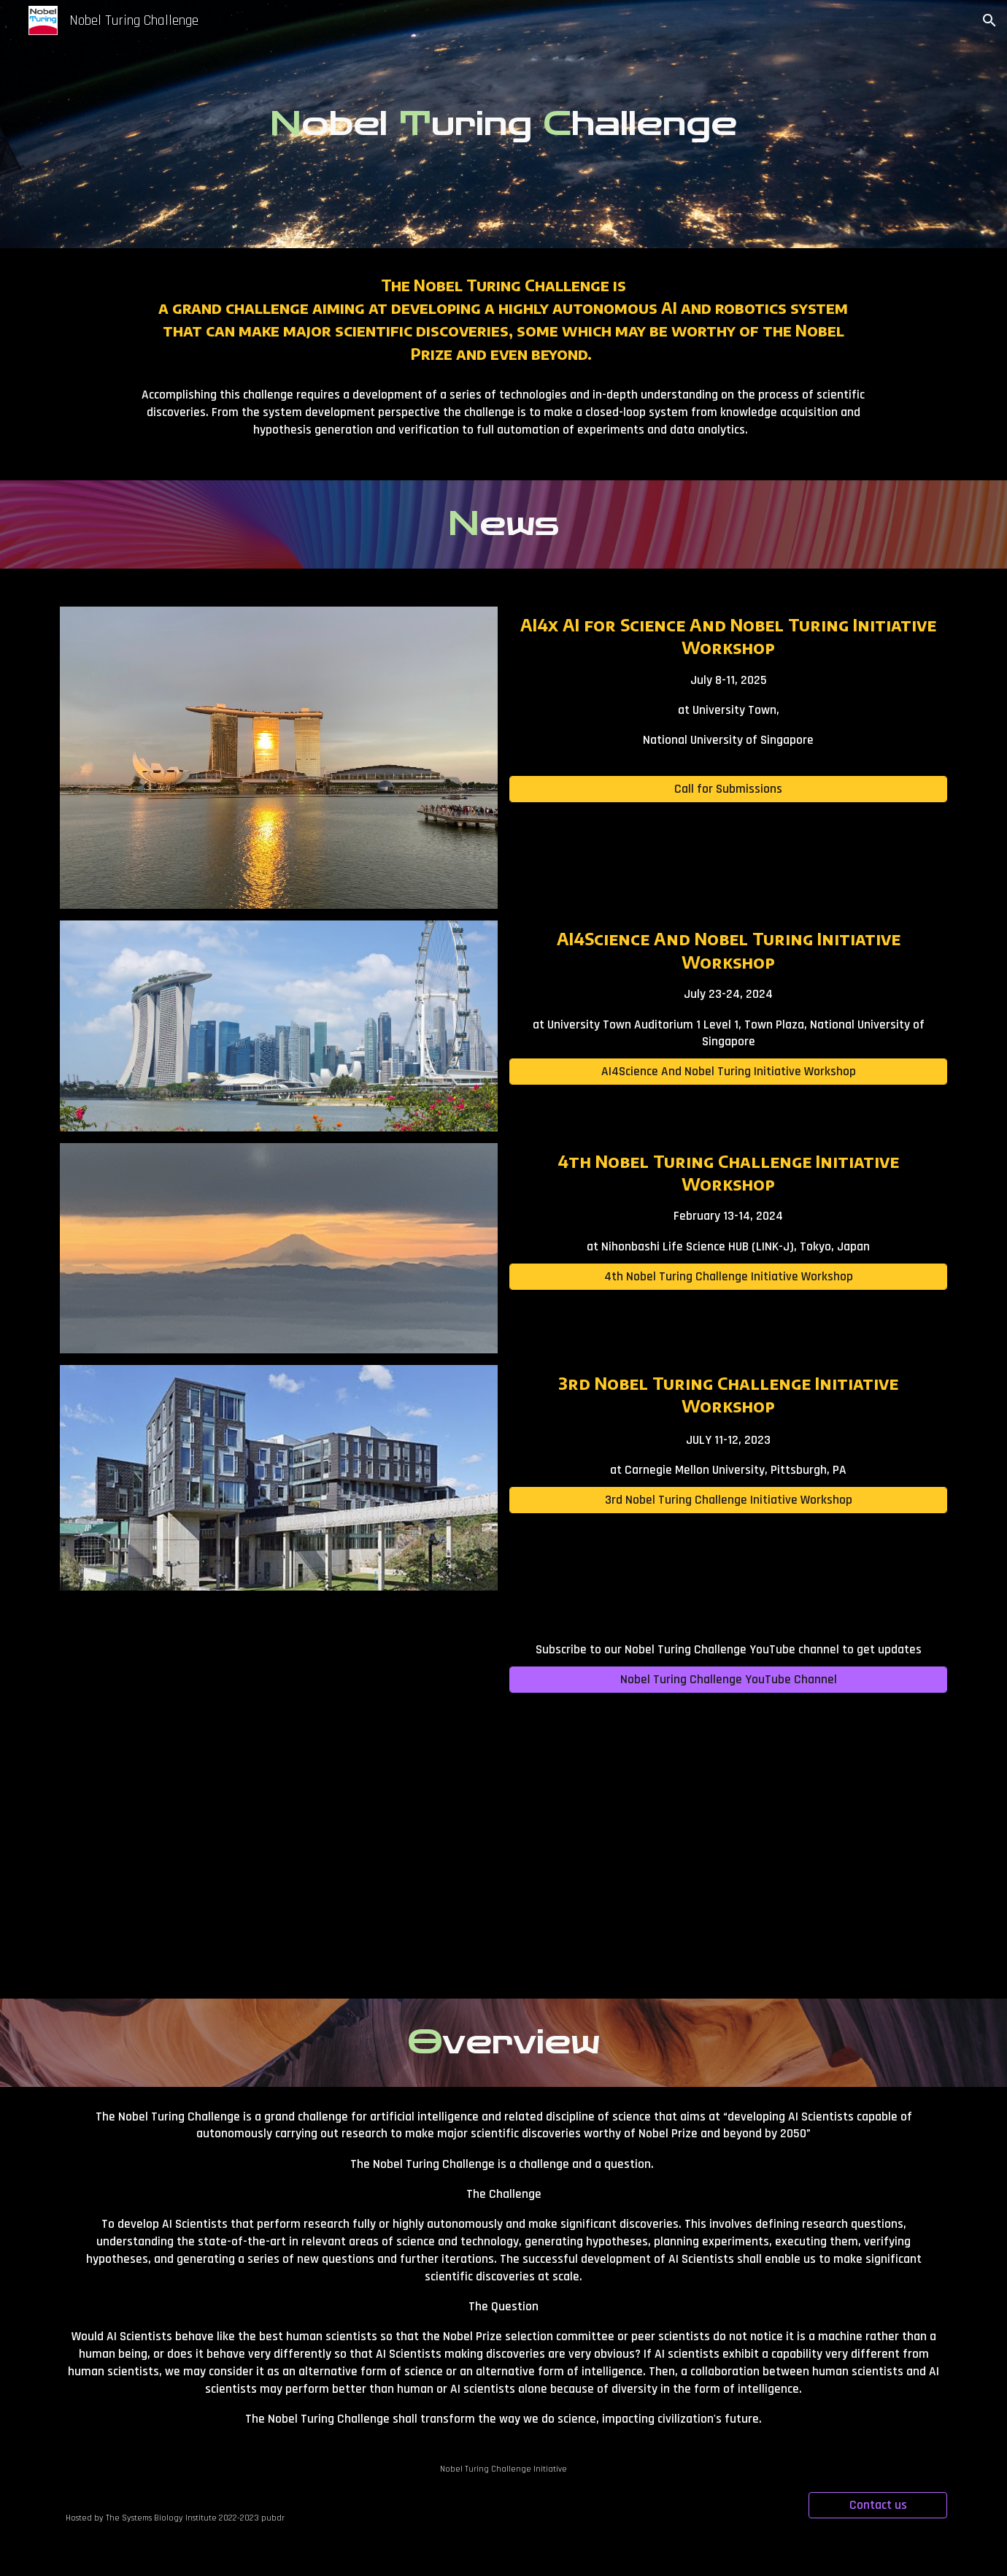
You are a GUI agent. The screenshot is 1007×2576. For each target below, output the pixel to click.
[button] (989, 20)
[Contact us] (877, 2505)
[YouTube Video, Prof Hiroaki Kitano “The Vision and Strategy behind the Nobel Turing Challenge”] (279, 1797)
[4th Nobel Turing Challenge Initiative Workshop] (728, 1276)
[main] (504, 124)
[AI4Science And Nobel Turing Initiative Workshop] (728, 1072)
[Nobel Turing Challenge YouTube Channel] (728, 1680)
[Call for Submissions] (728, 789)
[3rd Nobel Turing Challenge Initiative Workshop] (728, 1500)
